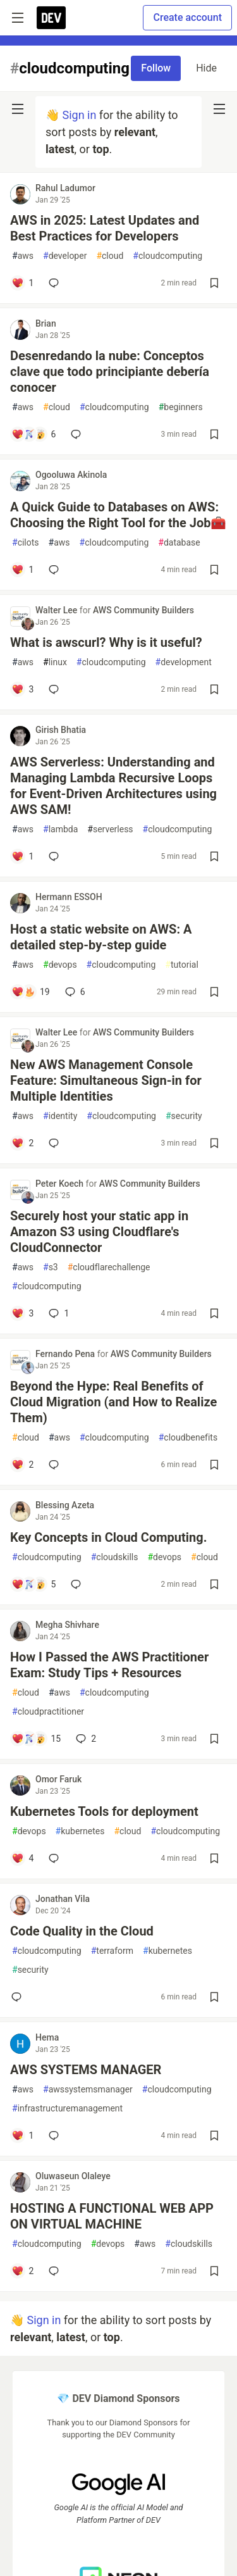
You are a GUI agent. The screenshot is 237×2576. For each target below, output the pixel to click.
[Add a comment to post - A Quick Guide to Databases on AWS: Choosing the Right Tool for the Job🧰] (22, 569)
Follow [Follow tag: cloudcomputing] (156, 68)
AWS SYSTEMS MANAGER (85, 2069)
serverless (110, 829)
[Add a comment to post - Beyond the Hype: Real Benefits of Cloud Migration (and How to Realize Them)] (22, 1464)
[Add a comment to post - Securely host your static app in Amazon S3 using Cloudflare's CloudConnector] (22, 1313)
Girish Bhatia (60, 730)
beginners (181, 407)
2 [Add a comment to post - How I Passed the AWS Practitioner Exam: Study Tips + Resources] (84, 1738)
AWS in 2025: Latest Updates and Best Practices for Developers (104, 228)
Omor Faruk (58, 1779)
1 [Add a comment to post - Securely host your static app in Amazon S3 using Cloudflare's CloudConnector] (57, 1313)
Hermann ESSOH (68, 897)
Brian (45, 323)
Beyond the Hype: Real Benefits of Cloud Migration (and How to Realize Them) (113, 1402)
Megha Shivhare (67, 1625)
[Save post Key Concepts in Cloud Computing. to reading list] (214, 1584)
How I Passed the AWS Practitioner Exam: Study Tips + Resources (109, 1664)
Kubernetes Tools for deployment (104, 1811)
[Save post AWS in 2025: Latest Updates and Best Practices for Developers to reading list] (214, 283)
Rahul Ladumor (65, 188)
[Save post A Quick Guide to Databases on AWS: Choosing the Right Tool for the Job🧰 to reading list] (214, 569)
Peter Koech (60, 1184)
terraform (112, 1951)
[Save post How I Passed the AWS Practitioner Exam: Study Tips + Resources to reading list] (214, 1738)
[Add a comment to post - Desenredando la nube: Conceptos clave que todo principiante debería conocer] (33, 434)
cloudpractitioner (48, 1711)
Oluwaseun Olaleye (73, 2176)
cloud (109, 256)
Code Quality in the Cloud (82, 1931)
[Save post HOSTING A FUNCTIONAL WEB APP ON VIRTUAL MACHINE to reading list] (214, 2271)
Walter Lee (57, 610)
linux (55, 662)
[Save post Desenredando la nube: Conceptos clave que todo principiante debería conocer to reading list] (214, 434)
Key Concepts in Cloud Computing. (108, 1537)
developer (65, 256)
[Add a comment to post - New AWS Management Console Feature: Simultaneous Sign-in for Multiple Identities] (22, 1143)
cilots (25, 542)
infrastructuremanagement (67, 2108)
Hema (47, 2037)
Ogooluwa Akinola (71, 475)
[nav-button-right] (219, 109)
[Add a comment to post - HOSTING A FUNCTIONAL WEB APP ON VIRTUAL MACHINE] (22, 2271)
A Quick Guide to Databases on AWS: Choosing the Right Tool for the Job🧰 (118, 514)
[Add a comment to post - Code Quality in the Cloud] (19, 1997)
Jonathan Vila (62, 1899)
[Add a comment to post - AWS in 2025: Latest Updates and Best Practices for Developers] (22, 283)
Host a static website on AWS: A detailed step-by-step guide (100, 937)
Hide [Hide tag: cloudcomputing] (206, 68)
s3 (50, 1267)
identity (60, 1116)
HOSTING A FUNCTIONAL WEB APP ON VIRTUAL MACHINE (112, 2216)
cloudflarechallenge (109, 1267)
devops (60, 965)
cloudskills (114, 1557)
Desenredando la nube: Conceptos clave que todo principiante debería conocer (109, 371)
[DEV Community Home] (51, 17)
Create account (187, 17)
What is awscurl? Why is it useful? (106, 642)
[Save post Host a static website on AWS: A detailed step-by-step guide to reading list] (214, 991)
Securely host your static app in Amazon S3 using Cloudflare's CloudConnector (99, 1231)
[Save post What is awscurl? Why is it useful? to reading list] (214, 689)
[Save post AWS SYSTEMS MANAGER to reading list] (214, 2135)
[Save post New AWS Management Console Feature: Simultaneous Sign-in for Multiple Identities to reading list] (214, 1143)
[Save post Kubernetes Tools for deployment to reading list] (214, 1858)
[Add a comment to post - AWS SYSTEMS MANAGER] (22, 2135)
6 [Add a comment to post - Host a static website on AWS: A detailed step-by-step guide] (74, 991)
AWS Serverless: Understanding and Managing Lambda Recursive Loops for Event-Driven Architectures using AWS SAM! (113, 785)
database (179, 542)
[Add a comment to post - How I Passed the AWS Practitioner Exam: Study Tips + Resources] (36, 1738)
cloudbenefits (188, 1437)
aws (22, 256)
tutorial (181, 965)
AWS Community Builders (143, 610)
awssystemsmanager (88, 2089)
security (184, 1116)
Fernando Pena (66, 1354)
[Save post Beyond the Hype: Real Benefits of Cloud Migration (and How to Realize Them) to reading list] (214, 1464)
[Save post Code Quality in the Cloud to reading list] (214, 1997)
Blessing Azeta (64, 1505)
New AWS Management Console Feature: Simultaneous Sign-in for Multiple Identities (106, 1080)
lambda (60, 829)
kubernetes (80, 1831)
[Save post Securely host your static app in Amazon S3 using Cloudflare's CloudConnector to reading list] (214, 1313)
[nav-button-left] (17, 109)
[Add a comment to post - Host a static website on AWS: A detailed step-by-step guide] (31, 991)
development (183, 662)
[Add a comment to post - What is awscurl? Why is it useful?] (22, 689)
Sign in (79, 115)
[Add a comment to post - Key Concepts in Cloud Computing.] (33, 1584)
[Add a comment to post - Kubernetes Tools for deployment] (22, 1858)
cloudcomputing (167, 256)
